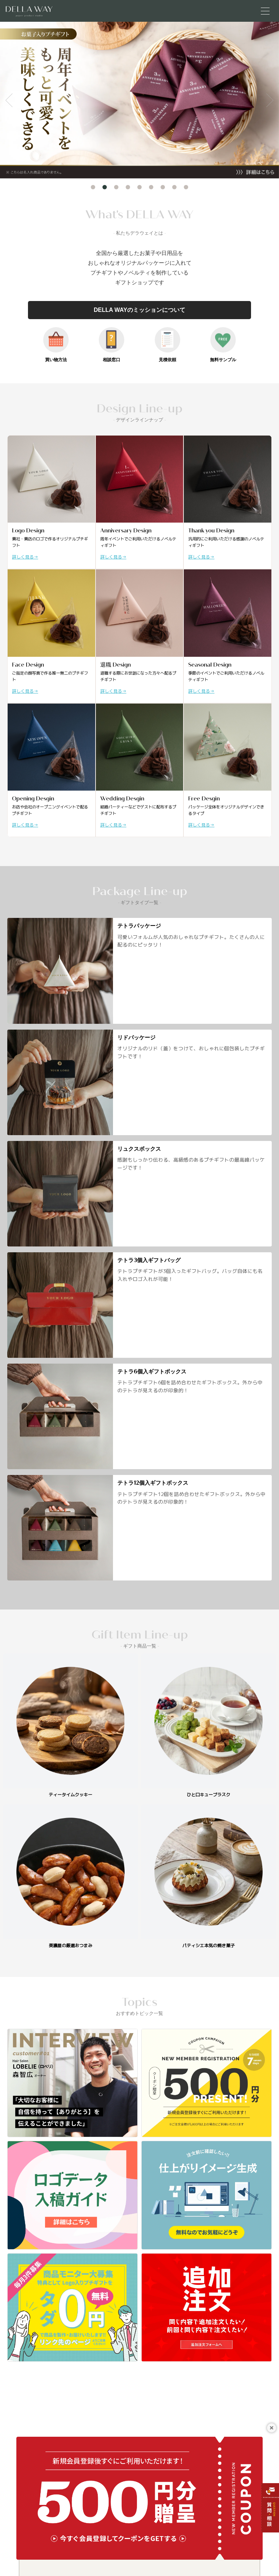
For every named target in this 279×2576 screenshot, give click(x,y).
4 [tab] (128, 187)
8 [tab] (174, 187)
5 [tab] (139, 187)
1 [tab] (93, 187)
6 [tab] (151, 187)
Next (270, 100)
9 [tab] (186, 187)
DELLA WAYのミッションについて (139, 310)
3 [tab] (116, 187)
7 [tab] (163, 187)
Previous (9, 100)
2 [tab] (104, 187)
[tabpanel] (139, 100)
